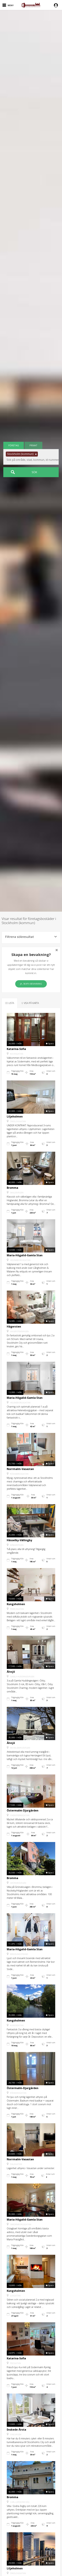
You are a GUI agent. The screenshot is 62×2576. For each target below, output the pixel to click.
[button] (56, 5)
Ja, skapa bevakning (31, 983)
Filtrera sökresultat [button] (31, 936)
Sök (34, 472)
